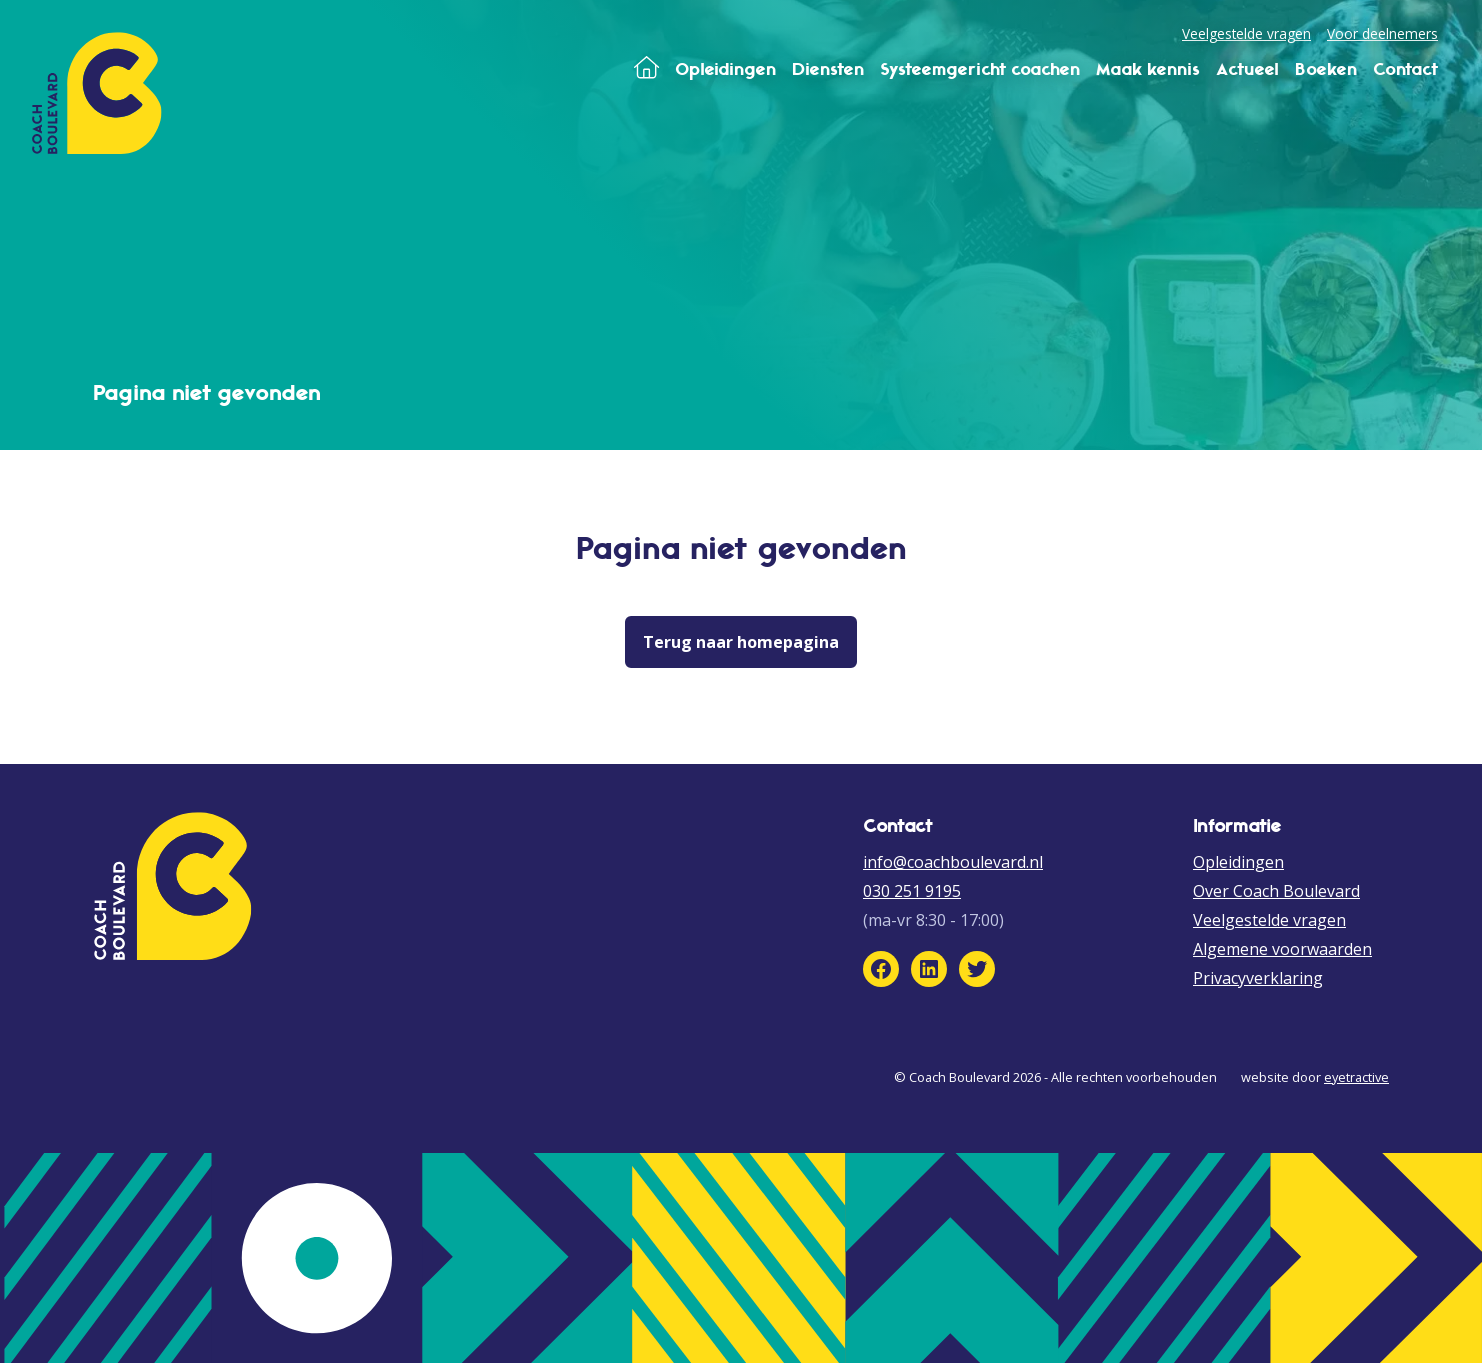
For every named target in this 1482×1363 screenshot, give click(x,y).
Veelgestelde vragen (1246, 33)
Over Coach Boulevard (1276, 891)
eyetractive (1356, 1077)
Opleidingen (1238, 862)
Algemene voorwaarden (1282, 949)
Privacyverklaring (1258, 978)
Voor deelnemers (1382, 33)
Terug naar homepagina (741, 642)
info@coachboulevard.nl (953, 862)
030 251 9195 (912, 891)
